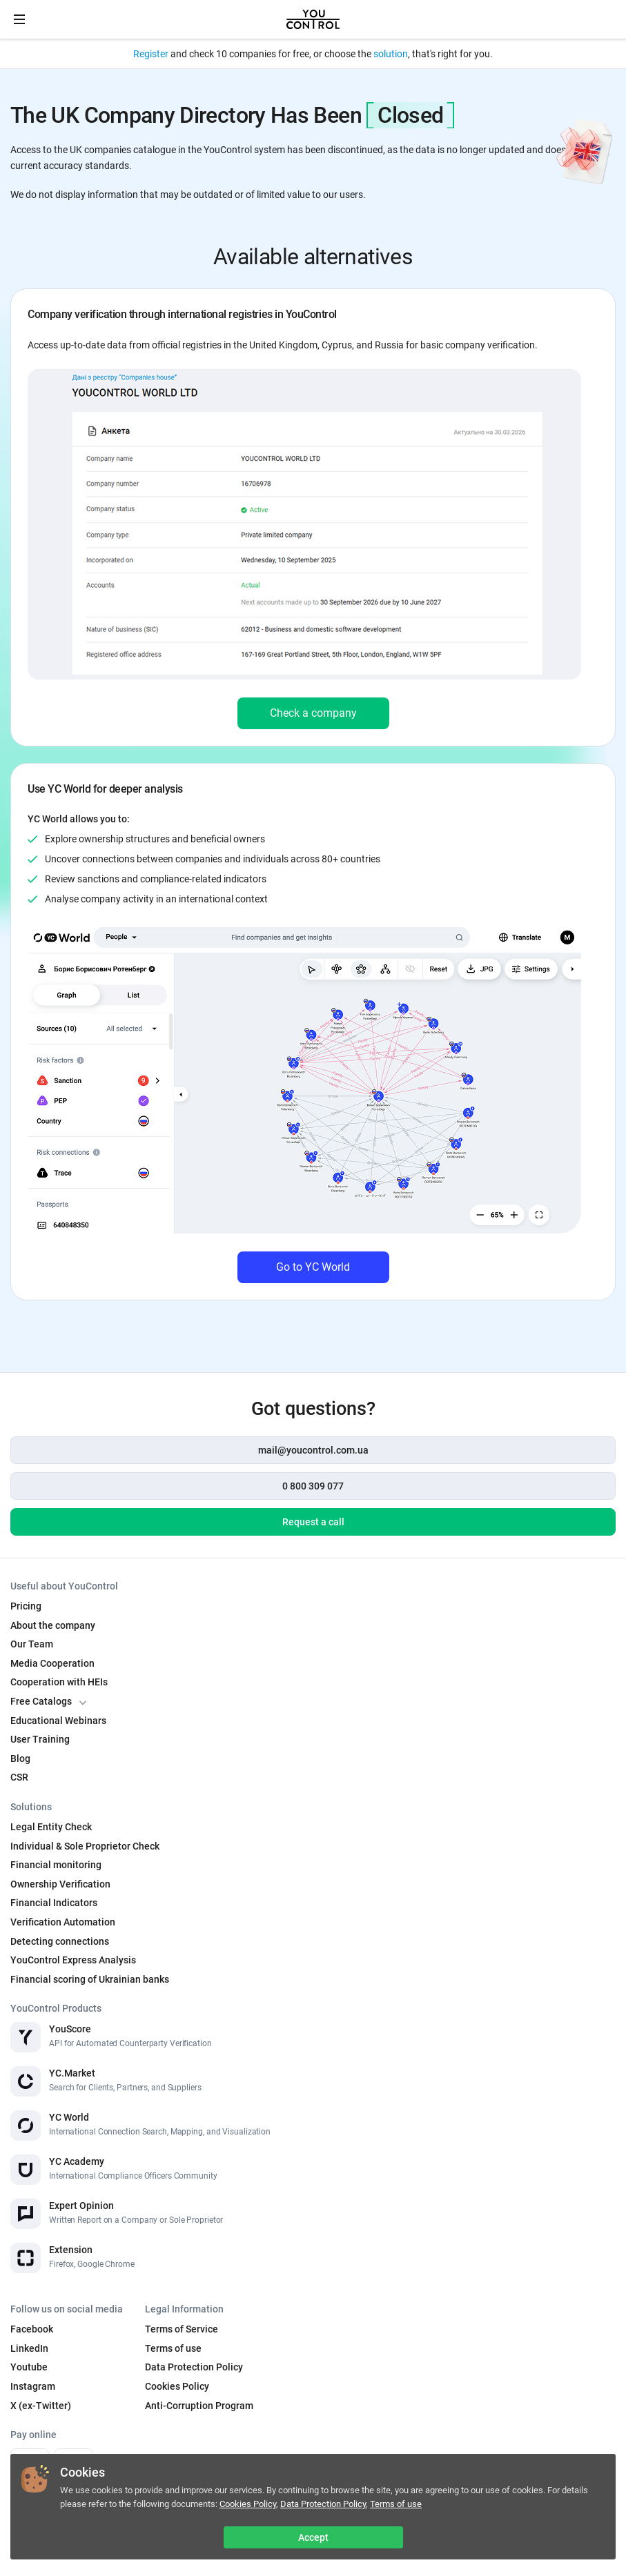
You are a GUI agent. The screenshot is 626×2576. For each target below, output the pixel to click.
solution (390, 53)
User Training (40, 1739)
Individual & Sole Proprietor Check (84, 1846)
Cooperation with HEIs (59, 1681)
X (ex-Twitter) (40, 2405)
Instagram (32, 2386)
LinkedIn (29, 2348)
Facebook (31, 2329)
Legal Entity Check (51, 1826)
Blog (20, 1758)
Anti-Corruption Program (199, 2405)
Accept (313, 2537)
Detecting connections (59, 1941)
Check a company (313, 713)
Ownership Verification (60, 1884)
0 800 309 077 (313, 1486)
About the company (52, 1625)
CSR (19, 1777)
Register (150, 53)
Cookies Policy (247, 2504)
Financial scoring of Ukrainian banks (89, 1979)
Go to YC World (313, 1267)
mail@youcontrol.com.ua (313, 1450)
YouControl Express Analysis (73, 1959)
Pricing (25, 1606)
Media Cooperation (52, 1663)
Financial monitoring (55, 1864)
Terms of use (396, 2504)
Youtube (29, 2366)
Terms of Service (181, 2329)
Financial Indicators (53, 1902)
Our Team (31, 1643)
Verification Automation (62, 1922)
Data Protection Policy (323, 2504)
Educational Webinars (58, 1720)
